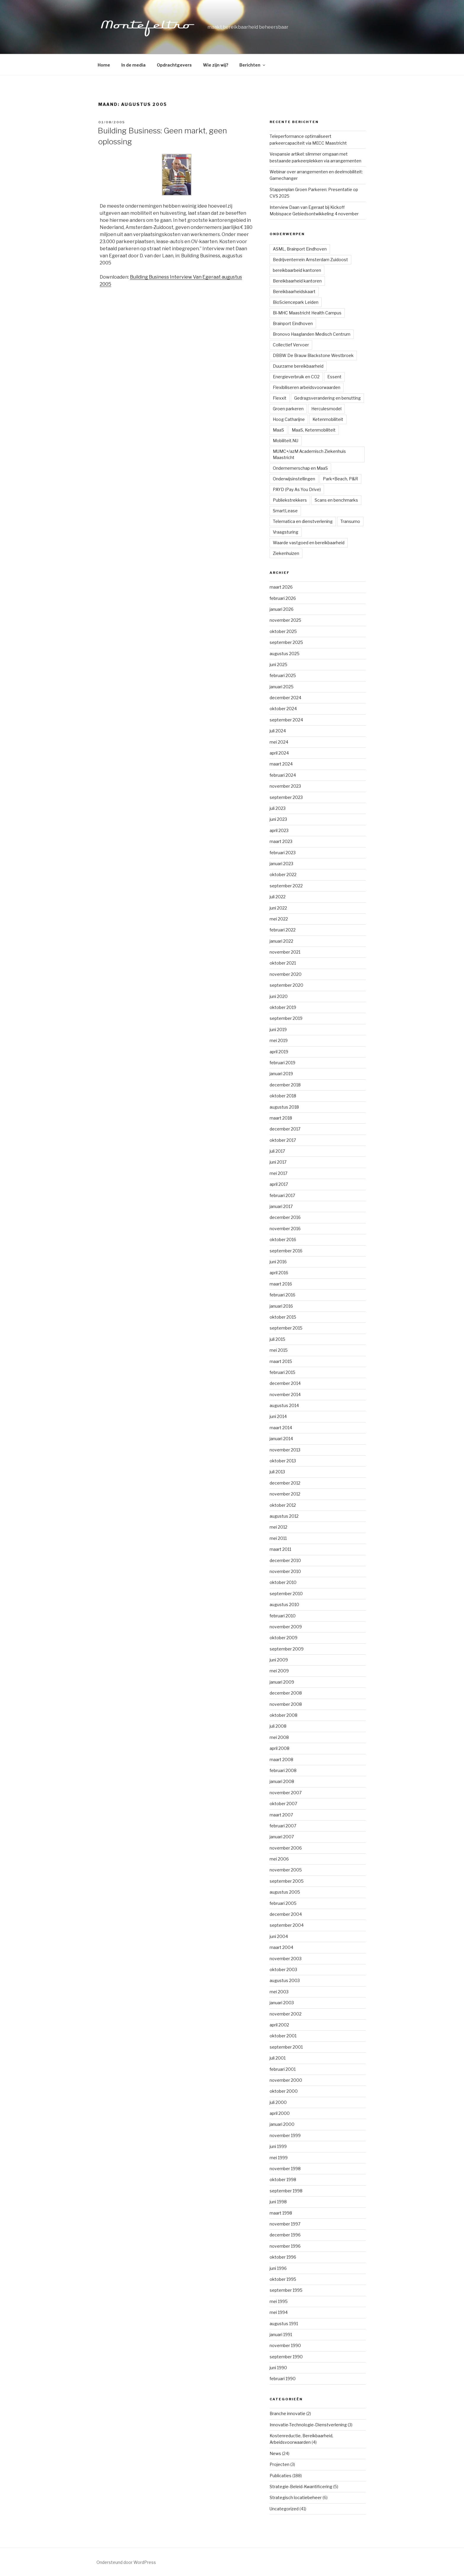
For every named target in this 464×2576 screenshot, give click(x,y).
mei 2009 (279, 1670)
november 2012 (285, 1493)
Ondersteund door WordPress (126, 2562)
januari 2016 (281, 1306)
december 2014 (285, 1383)
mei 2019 (279, 1040)
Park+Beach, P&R (340, 478)
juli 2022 (278, 896)
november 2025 (285, 620)
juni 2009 (279, 1659)
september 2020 (286, 985)
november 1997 (285, 2223)
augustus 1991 (284, 2323)
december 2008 (286, 1692)
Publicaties (280, 2475)
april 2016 (279, 1272)
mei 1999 (279, 2157)
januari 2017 (281, 1206)
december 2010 (285, 1560)
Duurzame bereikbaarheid (298, 366)
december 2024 (285, 697)
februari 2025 (283, 675)
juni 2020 (279, 996)
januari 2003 (282, 2002)
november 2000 (286, 2080)
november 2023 (285, 786)
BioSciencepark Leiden (295, 302)
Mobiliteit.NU (285, 440)
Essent (334, 376)
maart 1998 (281, 2212)
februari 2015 (282, 1372)
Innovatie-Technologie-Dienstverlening (308, 2424)
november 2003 (286, 1958)
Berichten (252, 64)
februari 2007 (283, 1825)
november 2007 (286, 1792)
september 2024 (286, 719)
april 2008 (279, 1748)
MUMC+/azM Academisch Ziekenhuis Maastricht (309, 454)
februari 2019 (282, 1062)
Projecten (279, 2464)
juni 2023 (278, 819)
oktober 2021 (283, 962)
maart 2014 (281, 1427)
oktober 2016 (283, 1239)
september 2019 (286, 1018)
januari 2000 (282, 2124)
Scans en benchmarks (336, 500)
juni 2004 (279, 1936)
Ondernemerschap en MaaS (300, 468)
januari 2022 (281, 941)
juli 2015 (277, 1339)
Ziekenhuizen (286, 553)
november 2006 (286, 1847)
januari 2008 (282, 1781)
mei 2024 (279, 741)
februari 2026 (283, 598)
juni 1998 (278, 2201)
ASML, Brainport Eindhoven (300, 248)
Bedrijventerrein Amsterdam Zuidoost (310, 259)
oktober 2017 (283, 1140)
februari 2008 (283, 1770)
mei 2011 (278, 1538)
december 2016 (285, 1217)
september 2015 (286, 1327)
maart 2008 (281, 1759)
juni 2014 (278, 1416)
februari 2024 (283, 775)
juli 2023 (278, 808)
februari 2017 (282, 1195)
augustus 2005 (285, 1892)
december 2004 (286, 1914)
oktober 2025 (283, 631)
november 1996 (285, 2246)
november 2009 (286, 1626)
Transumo (350, 521)
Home (104, 64)
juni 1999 (278, 2146)
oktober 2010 (283, 1582)
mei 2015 (279, 1350)
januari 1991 (281, 2334)
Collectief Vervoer (291, 344)
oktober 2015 (283, 1317)
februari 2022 (283, 929)
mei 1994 (279, 2312)
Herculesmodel (326, 408)
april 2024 (279, 752)
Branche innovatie (287, 2413)
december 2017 (285, 1128)
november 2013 (285, 1449)
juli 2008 (278, 1726)
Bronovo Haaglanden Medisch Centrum (311, 334)
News (275, 2453)
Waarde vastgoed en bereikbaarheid (308, 542)
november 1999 (285, 2135)
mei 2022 (279, 918)
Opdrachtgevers (174, 64)
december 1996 (285, 2234)
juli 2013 (277, 1471)
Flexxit (279, 397)
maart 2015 (281, 1361)
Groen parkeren (288, 408)
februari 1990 (283, 2378)
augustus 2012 (284, 1516)
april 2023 (279, 830)
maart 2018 (281, 1117)
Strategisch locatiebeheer (296, 2497)
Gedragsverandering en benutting (327, 397)
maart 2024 (281, 763)
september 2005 (287, 1881)
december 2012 (285, 1482)
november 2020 (286, 974)
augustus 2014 (284, 1405)
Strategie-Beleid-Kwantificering (301, 2486)
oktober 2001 (283, 2035)
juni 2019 (278, 1029)
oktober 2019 (283, 1007)
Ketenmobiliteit (327, 419)
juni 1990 (278, 2367)
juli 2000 (278, 2102)
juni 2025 (278, 664)
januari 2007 (282, 1836)
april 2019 (279, 1051)
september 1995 (286, 2290)
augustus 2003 (285, 1980)
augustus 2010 (284, 1604)
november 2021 (285, 952)
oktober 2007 (283, 1803)
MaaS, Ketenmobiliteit (314, 429)
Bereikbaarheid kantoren (297, 280)
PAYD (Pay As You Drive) (297, 489)
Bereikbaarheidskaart (294, 291)
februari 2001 (283, 2069)
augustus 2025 (284, 653)
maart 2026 (281, 587)
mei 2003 (279, 1991)
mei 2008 (279, 1737)
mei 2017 (278, 1173)
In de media (133, 64)
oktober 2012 (283, 1505)
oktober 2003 (283, 1969)
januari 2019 (281, 1073)
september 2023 (286, 797)
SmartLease (285, 510)
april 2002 (279, 2024)
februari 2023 (283, 852)
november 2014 (285, 1394)
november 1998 (285, 2168)
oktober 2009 (283, 1637)
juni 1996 (278, 2268)
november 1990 (285, 2345)
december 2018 (285, 1084)
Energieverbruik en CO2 (296, 376)
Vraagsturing (285, 531)
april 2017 (279, 1184)
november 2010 (285, 1571)
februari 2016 (282, 1294)
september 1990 (286, 2356)
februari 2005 (283, 1903)
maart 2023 (281, 841)
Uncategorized (284, 2508)
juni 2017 (278, 1162)
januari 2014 (281, 1438)
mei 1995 (279, 2301)
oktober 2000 (284, 2091)
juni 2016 (278, 1261)
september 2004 (287, 1925)
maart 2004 (281, 1947)
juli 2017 (277, 1151)
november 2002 (286, 2013)
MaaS (278, 429)
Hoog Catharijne (289, 419)
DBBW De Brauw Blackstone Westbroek (313, 355)
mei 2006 (279, 1858)
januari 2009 (282, 1682)
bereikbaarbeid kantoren (297, 270)
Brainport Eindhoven (293, 323)
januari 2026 (282, 609)
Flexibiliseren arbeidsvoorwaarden (306, 387)
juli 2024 (278, 730)
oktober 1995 (283, 2279)
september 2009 (287, 1648)
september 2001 (286, 2047)
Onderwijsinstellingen (294, 478)
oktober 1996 (283, 2257)
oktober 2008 (283, 1715)
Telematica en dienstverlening (303, 521)
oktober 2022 (283, 874)
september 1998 (286, 2190)
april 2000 (280, 2113)
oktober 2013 (283, 1460)
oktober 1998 (283, 2179)
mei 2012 (278, 1527)
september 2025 (286, 642)
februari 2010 (283, 1615)
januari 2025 (282, 686)
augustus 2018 (284, 1106)
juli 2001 (278, 2057)
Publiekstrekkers (290, 500)
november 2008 (286, 1704)
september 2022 (286, 885)
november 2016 (285, 1228)
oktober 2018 (283, 1095)
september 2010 (286, 1593)
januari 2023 (281, 863)
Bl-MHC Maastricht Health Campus (307, 312)
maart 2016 (281, 1283)
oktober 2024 (283, 708)
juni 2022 (278, 907)
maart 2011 (280, 1549)
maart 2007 (281, 1814)
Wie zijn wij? (215, 64)
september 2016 (286, 1250)
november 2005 (286, 1869)
